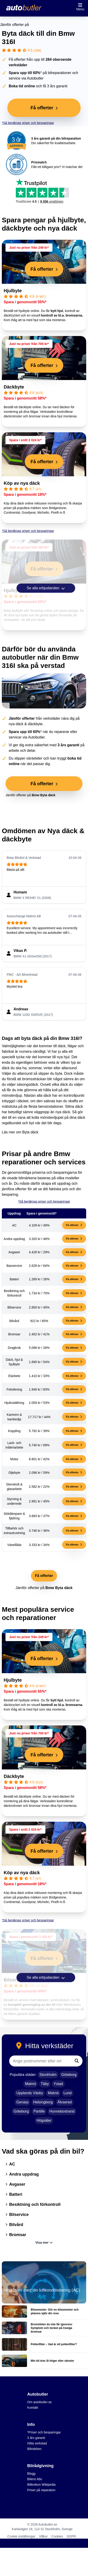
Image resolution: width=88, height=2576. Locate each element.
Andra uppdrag (22, 2174)
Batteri (14, 2194)
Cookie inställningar (21, 2536)
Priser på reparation (41, 2490)
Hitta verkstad (37, 2443)
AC (10, 2164)
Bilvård (14, 2224)
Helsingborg (43, 2102)
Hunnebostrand (62, 2111)
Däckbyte (14, 386)
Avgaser (15, 2184)
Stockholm (48, 2075)
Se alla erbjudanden (46, 588)
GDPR (71, 2536)
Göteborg (69, 2075)
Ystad (58, 2084)
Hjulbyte (13, 290)
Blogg (31, 2473)
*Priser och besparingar (44, 2432)
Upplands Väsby (29, 2093)
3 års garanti (36, 2438)
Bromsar (16, 2234)
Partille (39, 2111)
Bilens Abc (34, 2479)
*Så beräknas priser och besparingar (28, 123)
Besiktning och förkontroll (33, 2204)
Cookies (57, 2536)
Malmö (30, 2084)
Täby (45, 2084)
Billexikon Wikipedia (41, 2484)
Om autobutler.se (39, 2402)
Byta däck (30, 1132)
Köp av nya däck (22, 483)
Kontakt (32, 2407)
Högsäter (44, 2120)
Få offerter (74, 1225)
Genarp (22, 2102)
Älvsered (65, 2102)
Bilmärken (34, 2449)
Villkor (43, 2536)
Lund (67, 2093)
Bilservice (17, 2214)
